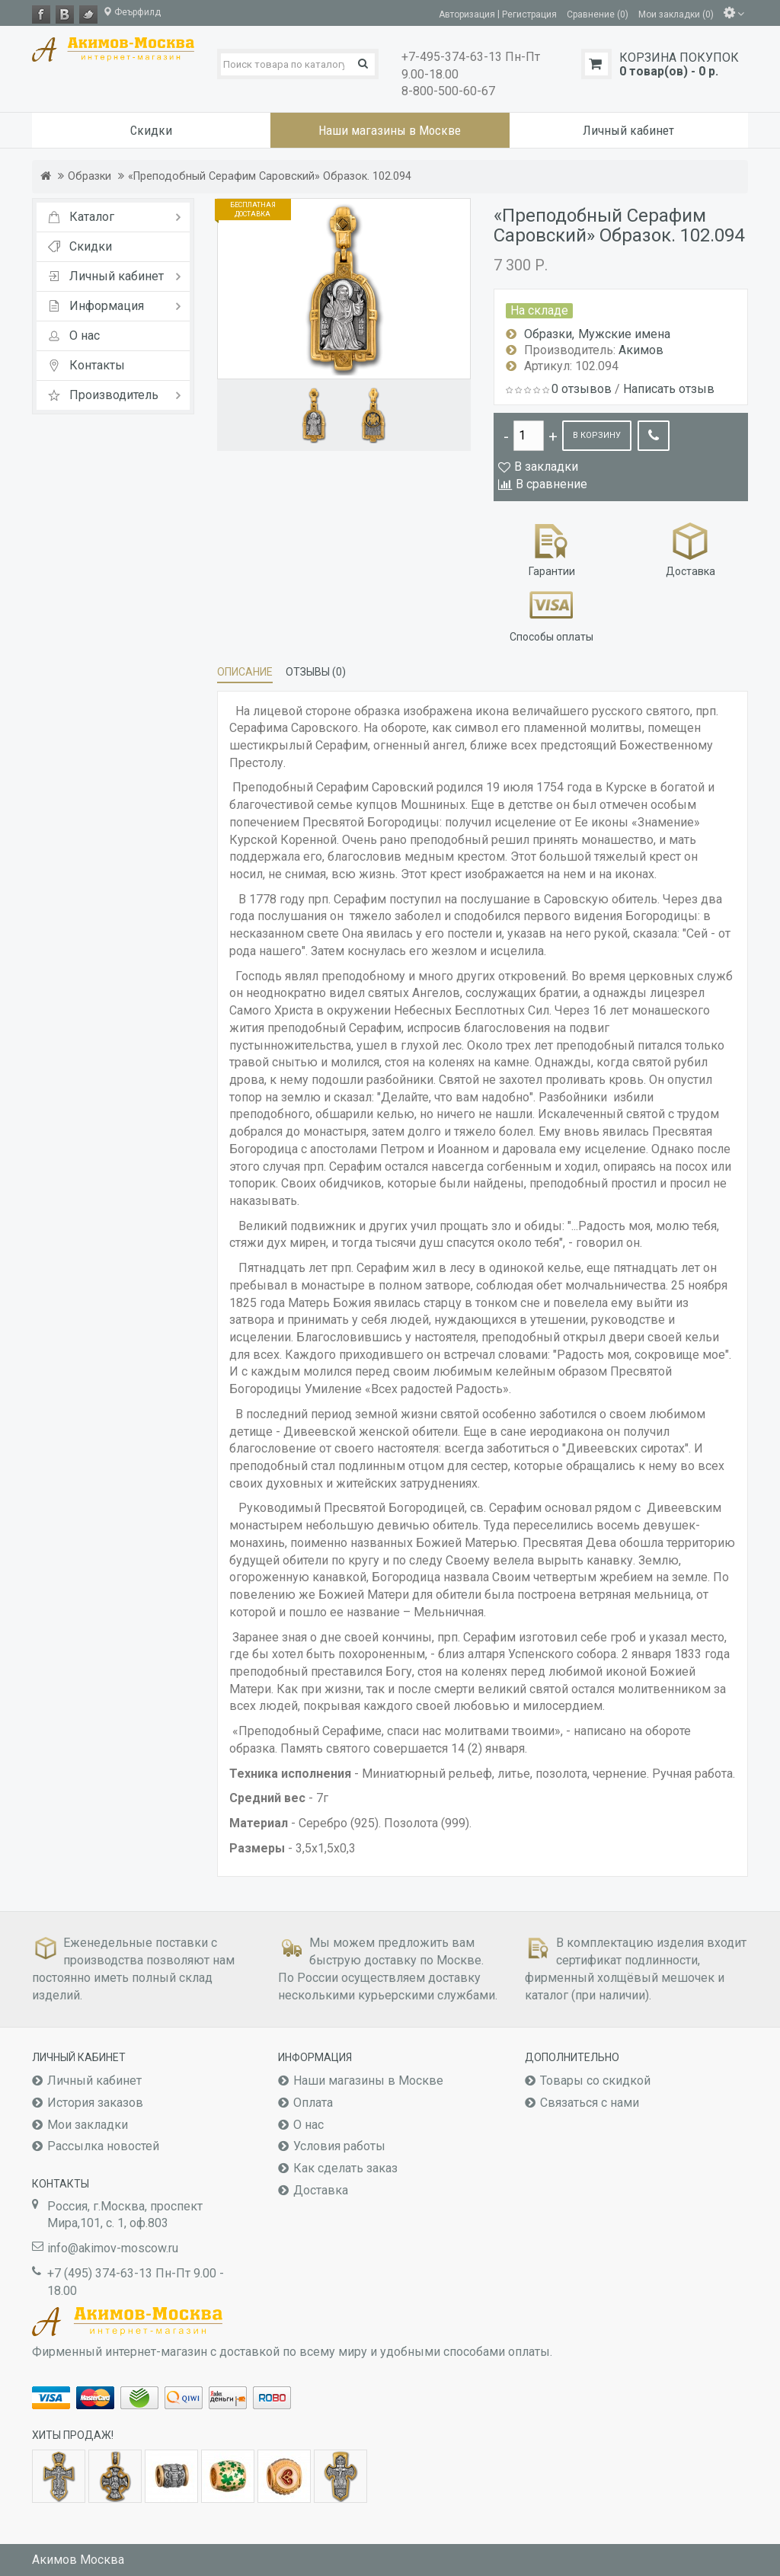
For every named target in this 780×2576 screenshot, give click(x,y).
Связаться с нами (589, 2102)
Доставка (690, 548)
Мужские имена (624, 334)
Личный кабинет (94, 2080)
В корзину (597, 435)
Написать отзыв (668, 389)
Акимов (641, 350)
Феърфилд (132, 12)
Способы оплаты (551, 613)
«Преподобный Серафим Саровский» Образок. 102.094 (269, 176)
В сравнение (551, 484)
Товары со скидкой (595, 2080)
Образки (89, 176)
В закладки (546, 466)
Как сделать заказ (345, 2168)
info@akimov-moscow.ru (112, 2248)
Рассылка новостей (103, 2146)
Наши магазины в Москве (368, 2080)
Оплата (313, 2102)
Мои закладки (87, 2124)
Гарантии (552, 548)
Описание (245, 672)
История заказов (95, 2102)
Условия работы (339, 2146)
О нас (308, 2124)
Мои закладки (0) (676, 13)
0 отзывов (581, 389)
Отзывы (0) (316, 672)
